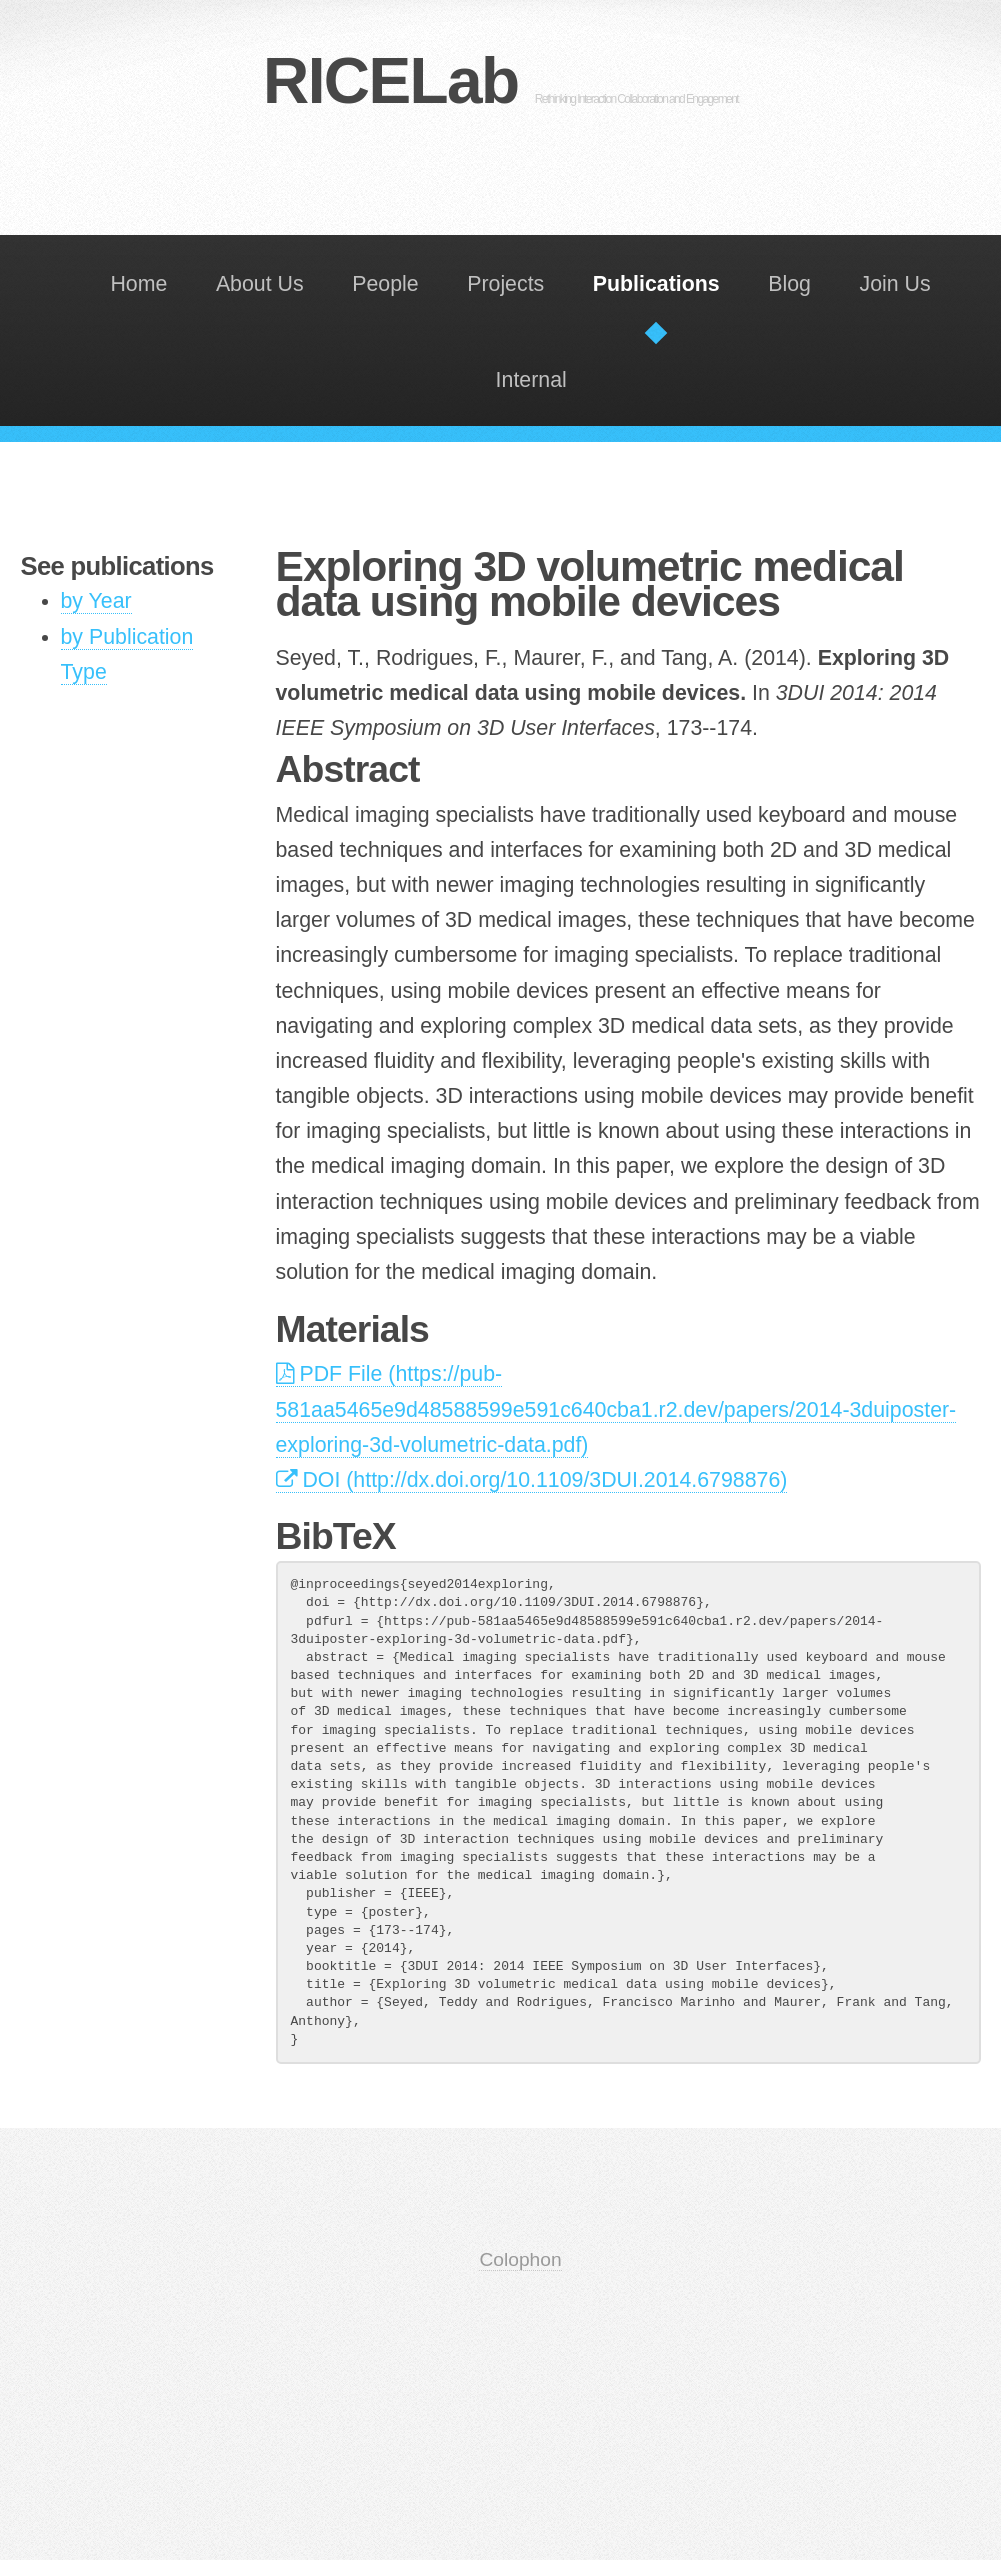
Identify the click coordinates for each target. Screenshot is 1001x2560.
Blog (789, 284)
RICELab (500, 81)
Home (138, 284)
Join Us (894, 284)
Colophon (520, 2259)
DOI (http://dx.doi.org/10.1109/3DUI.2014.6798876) (532, 1480)
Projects (505, 284)
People (385, 284)
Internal (531, 380)
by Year (96, 601)
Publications (656, 284)
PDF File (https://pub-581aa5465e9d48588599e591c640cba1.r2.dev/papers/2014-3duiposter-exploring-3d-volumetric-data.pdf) (616, 1409)
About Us (260, 284)
